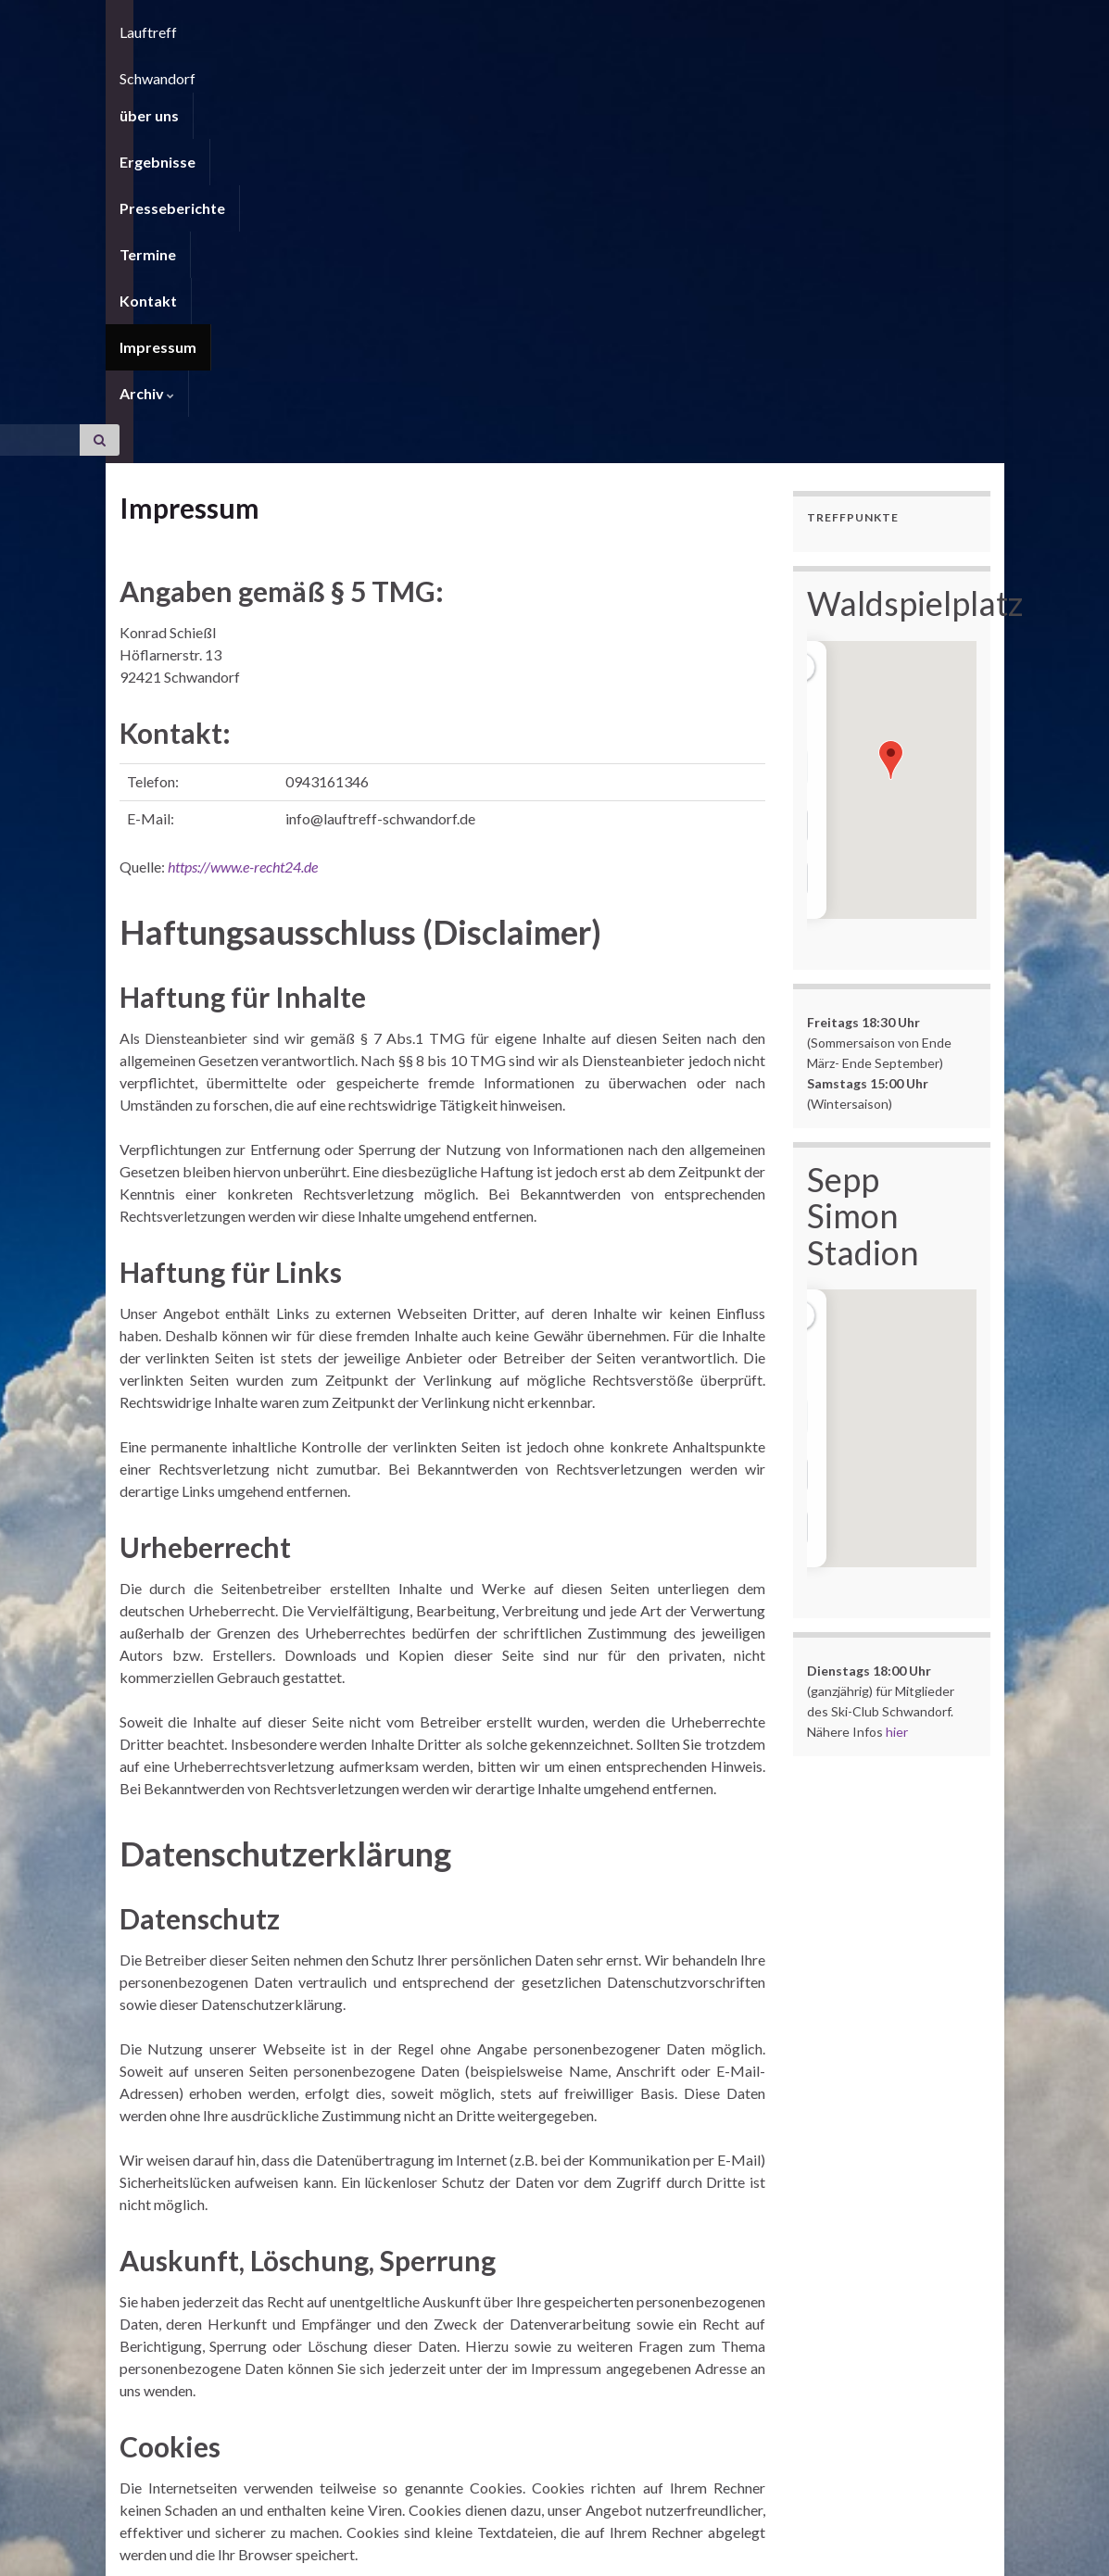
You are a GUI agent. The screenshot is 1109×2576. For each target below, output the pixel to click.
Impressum (656, 69)
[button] (890, 436)
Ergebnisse (246, 69)
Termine (475, 69)
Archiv (751, 69)
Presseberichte (365, 69)
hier (897, 1407)
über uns (149, 69)
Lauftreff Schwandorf (299, 23)
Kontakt (560, 69)
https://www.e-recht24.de (243, 542)
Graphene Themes (268, 2553)
